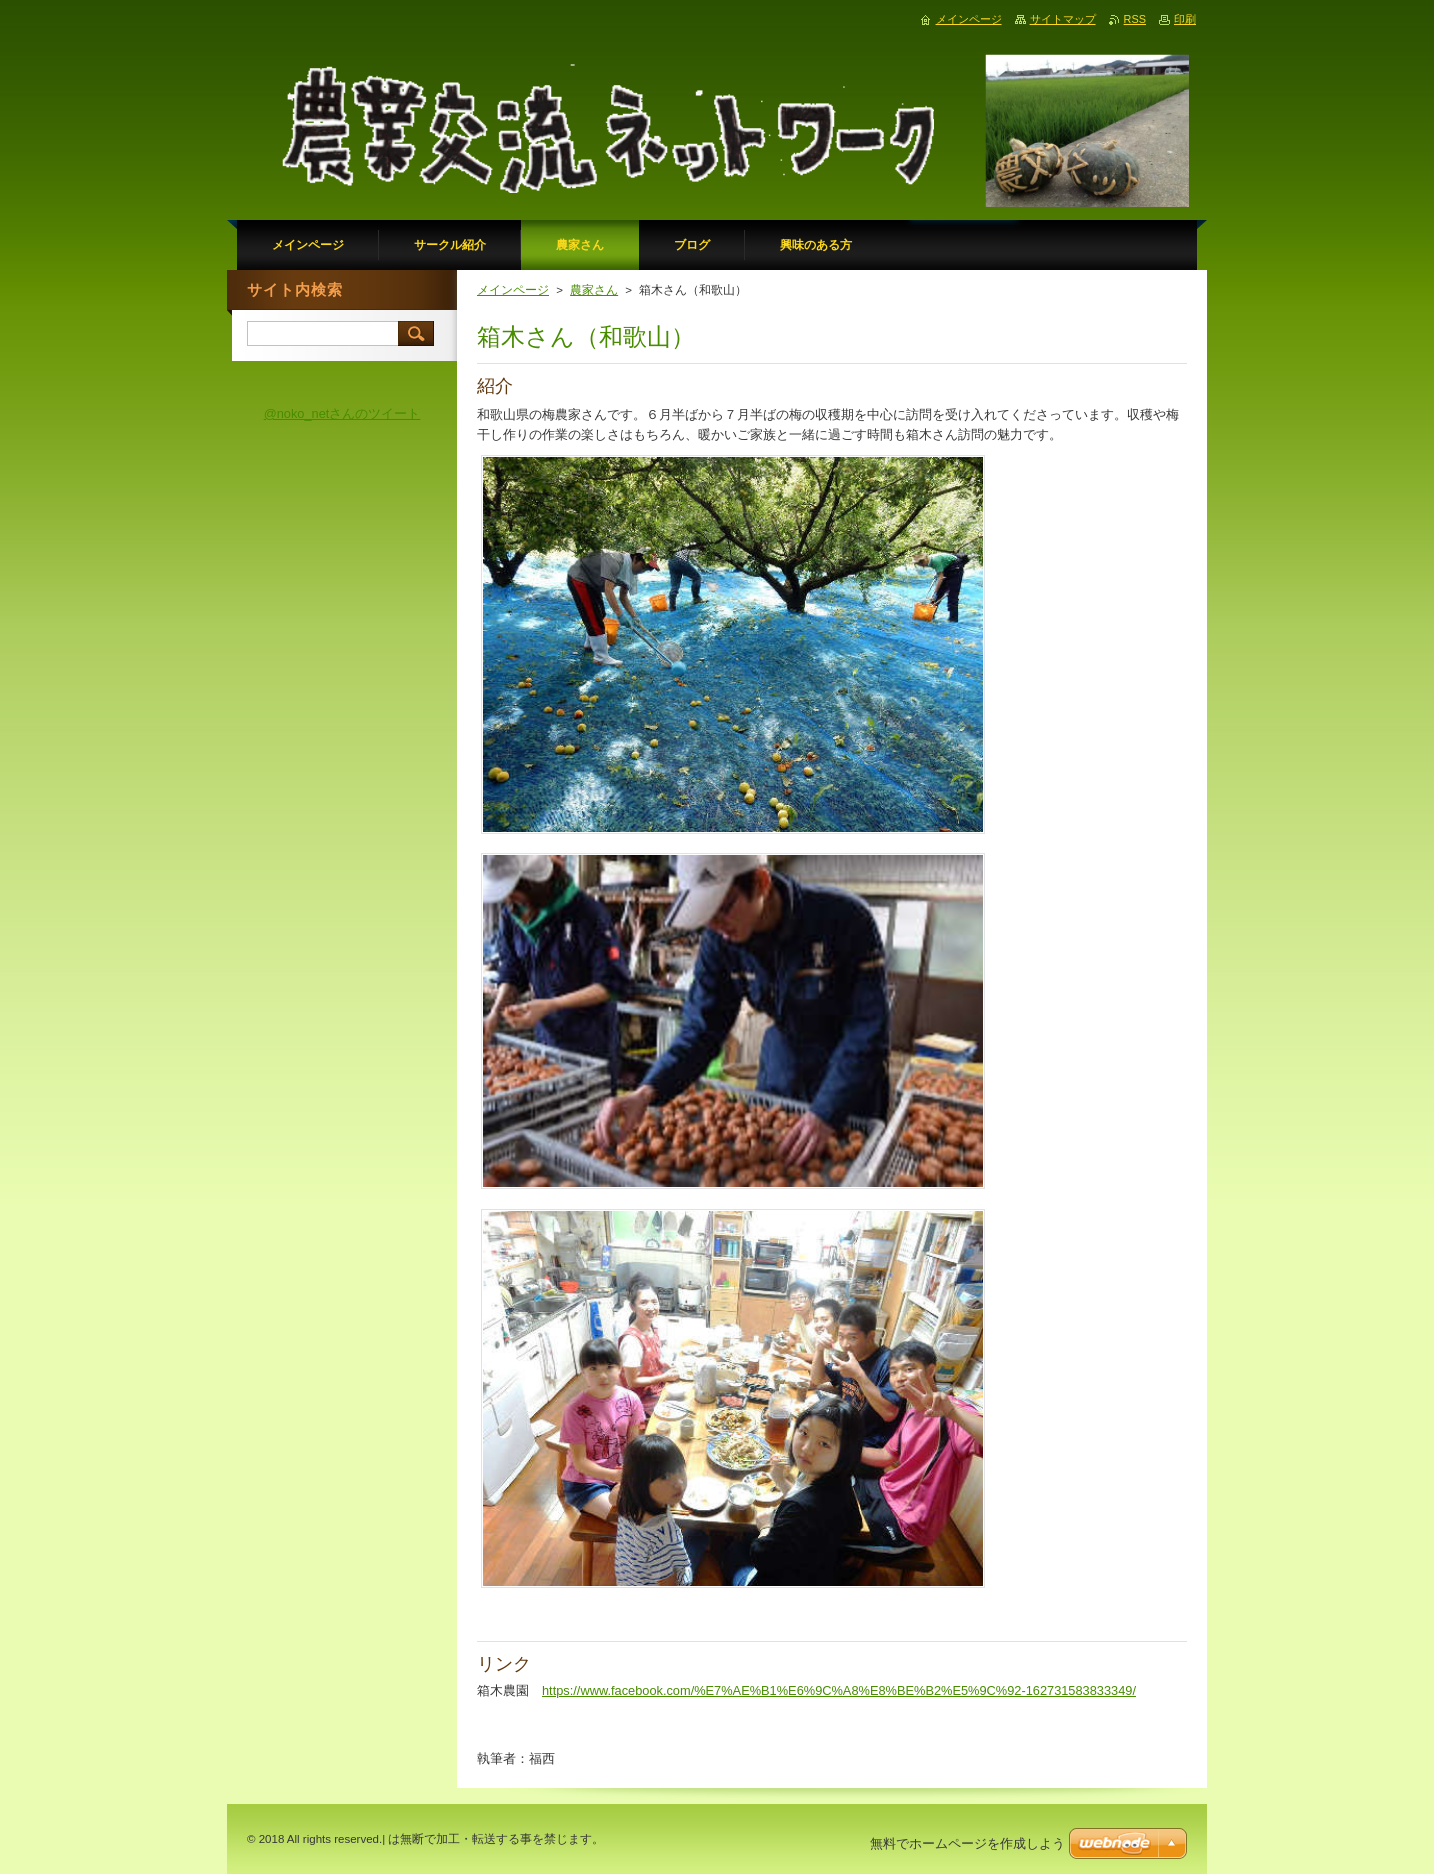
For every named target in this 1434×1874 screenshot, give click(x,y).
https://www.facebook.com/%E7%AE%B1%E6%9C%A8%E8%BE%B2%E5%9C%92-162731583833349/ (839, 1690)
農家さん (594, 290)
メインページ (513, 290)
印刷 (1185, 19)
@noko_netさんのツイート (342, 413)
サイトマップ (1063, 19)
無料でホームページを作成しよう (967, 1843)
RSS (1135, 19)
